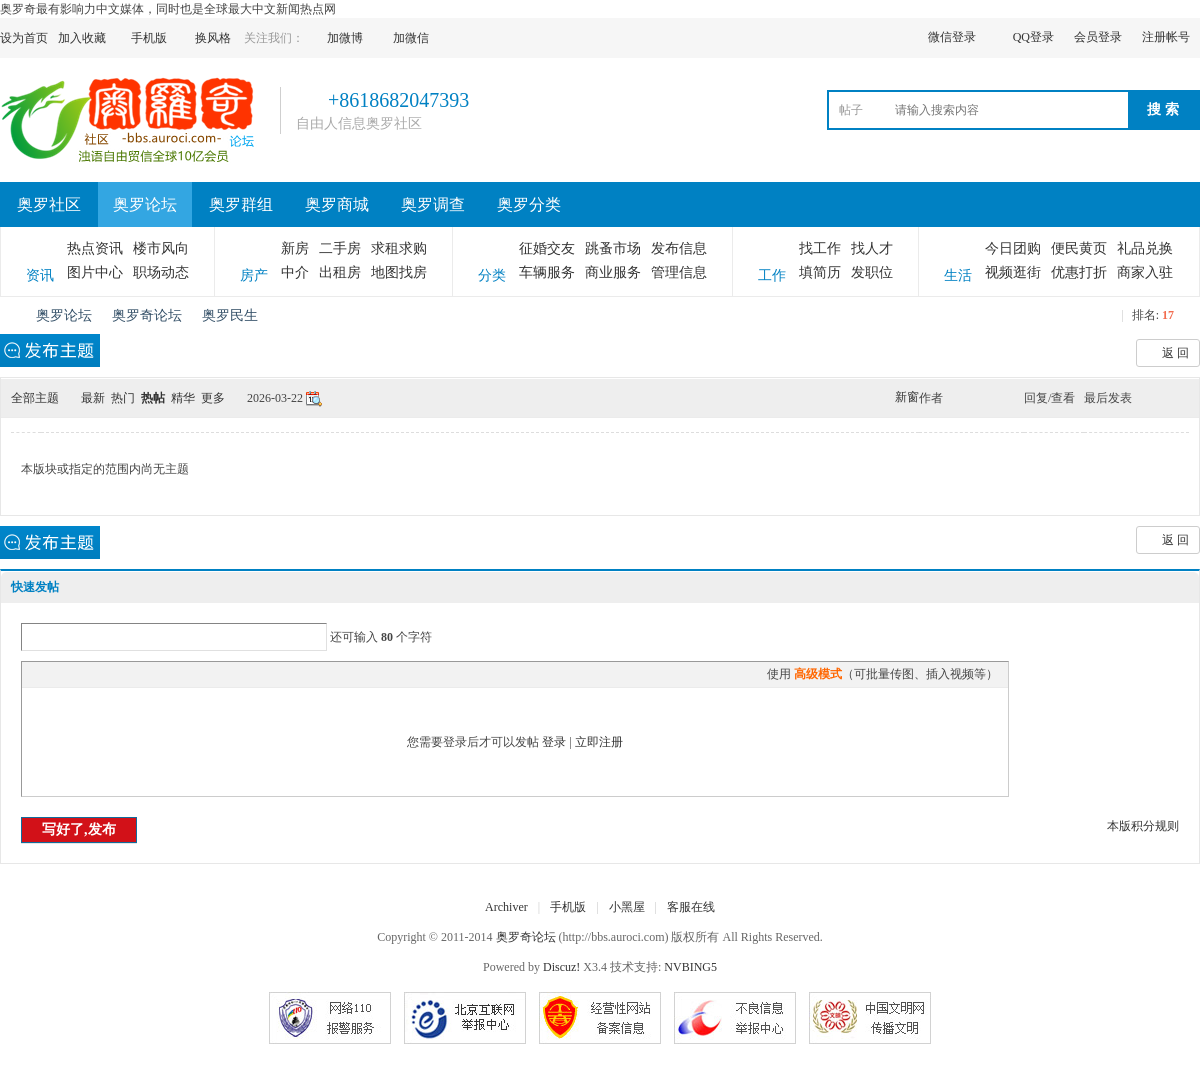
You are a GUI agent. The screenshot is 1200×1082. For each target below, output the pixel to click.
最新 (93, 398)
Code (157, 674)
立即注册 (599, 742)
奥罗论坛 (145, 204)
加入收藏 (82, 38)
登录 (554, 742)
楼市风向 (161, 248)
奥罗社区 (49, 204)
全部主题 (35, 398)
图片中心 (95, 272)
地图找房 (399, 272)
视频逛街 (1013, 272)
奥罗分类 (529, 204)
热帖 (153, 398)
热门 (123, 398)
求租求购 (399, 248)
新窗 (907, 397)
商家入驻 (1145, 272)
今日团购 (1013, 248)
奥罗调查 (433, 204)
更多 (213, 398)
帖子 (851, 110)
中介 (295, 272)
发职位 (872, 272)
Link (107, 674)
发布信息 (679, 248)
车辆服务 (547, 272)
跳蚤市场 (613, 248)
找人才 (872, 248)
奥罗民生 (230, 315)
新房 (295, 248)
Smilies (182, 674)
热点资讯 (95, 248)
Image (82, 674)
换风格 (213, 38)
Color (57, 674)
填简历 (820, 272)
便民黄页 (1079, 248)
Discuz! (561, 967)
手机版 (568, 907)
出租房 (340, 272)
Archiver (506, 907)
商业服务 (613, 272)
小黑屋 (627, 907)
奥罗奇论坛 (8, 315)
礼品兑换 (1145, 248)
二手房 (340, 248)
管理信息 (679, 272)
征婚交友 (547, 248)
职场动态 (161, 272)
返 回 (1175, 353)
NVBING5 (690, 967)
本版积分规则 (1143, 826)
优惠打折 (1079, 272)
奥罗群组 (241, 204)
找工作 (820, 248)
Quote (132, 674)
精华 (183, 398)
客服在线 (691, 907)
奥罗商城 (337, 204)
